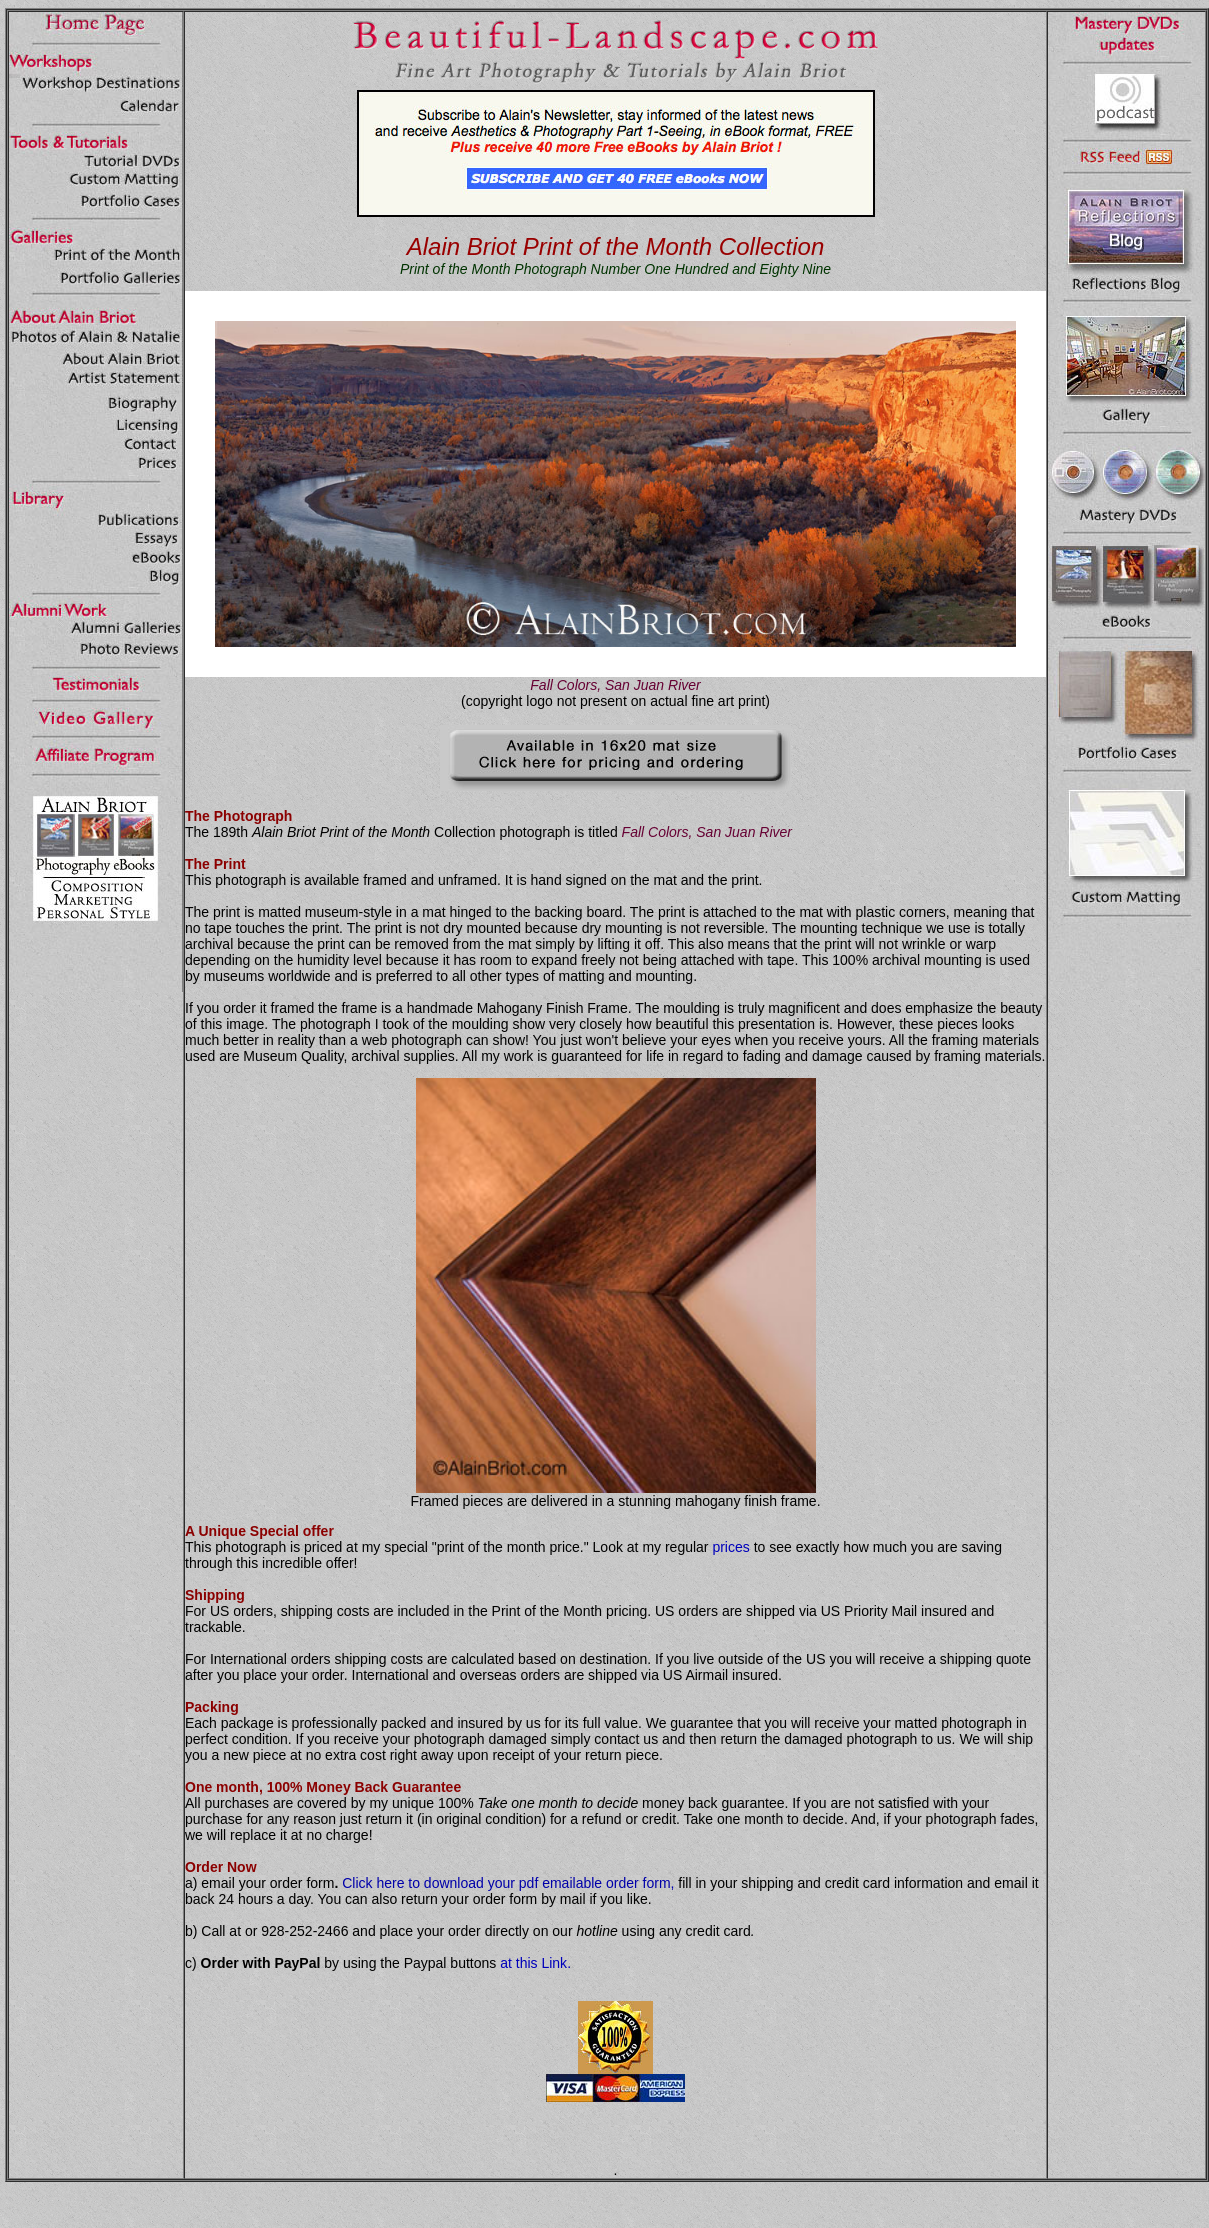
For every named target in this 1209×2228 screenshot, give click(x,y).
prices (730, 1547)
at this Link (533, 1963)
